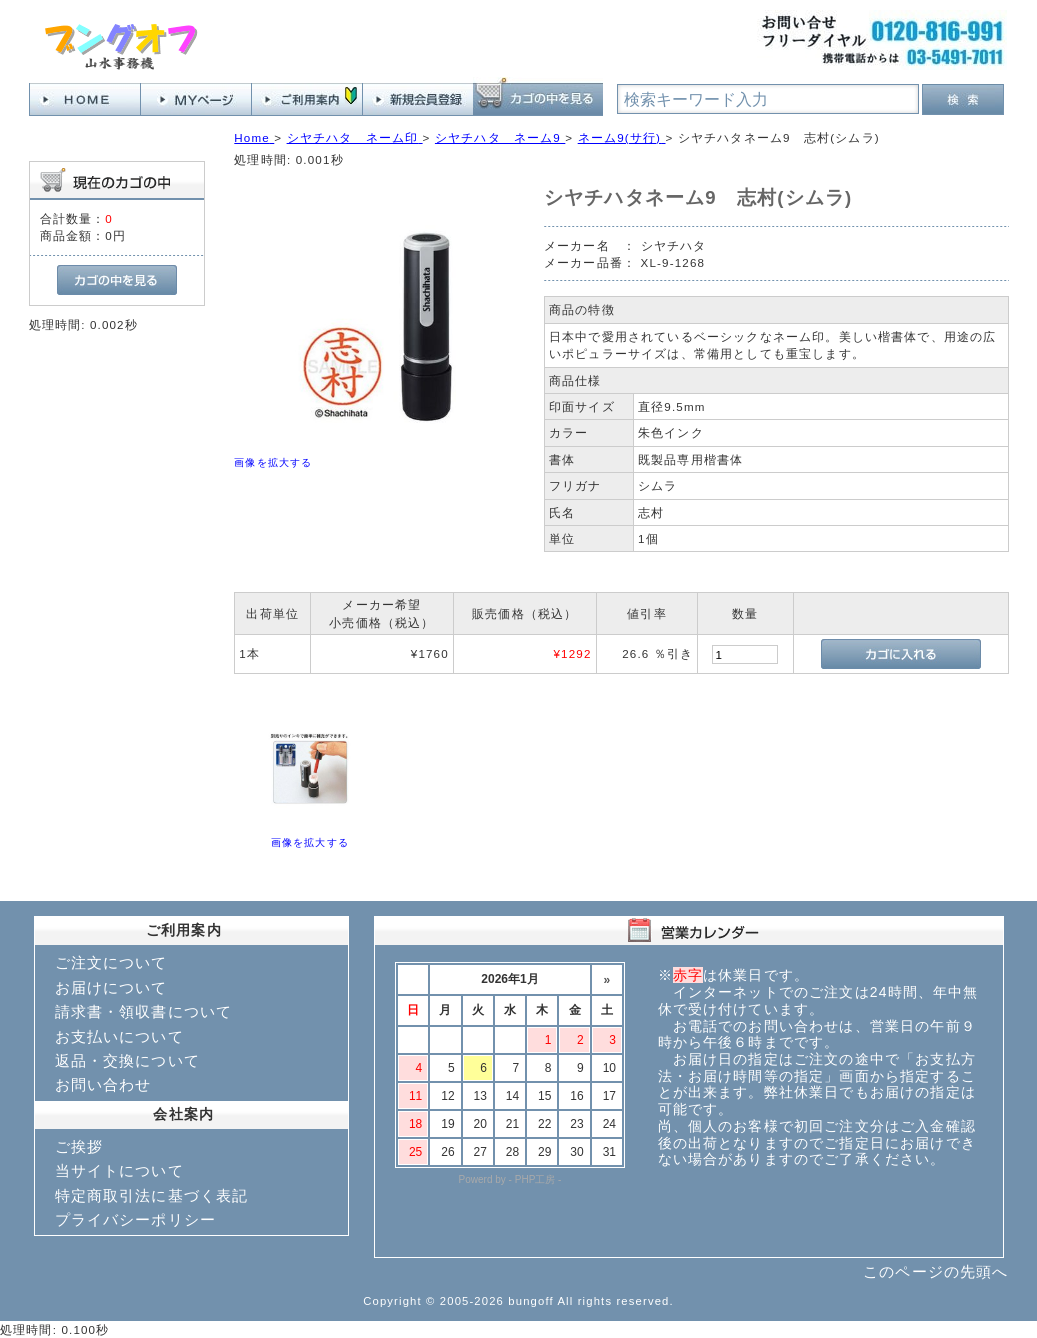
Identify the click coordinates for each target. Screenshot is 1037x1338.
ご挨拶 (79, 1146)
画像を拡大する (273, 462)
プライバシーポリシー (136, 1219)
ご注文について (111, 962)
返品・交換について (127, 1060)
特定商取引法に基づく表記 (152, 1195)
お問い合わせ (103, 1084)
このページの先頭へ (935, 1271)
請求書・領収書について (144, 1011)
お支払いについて (119, 1036)
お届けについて (111, 987)
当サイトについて (119, 1170)
